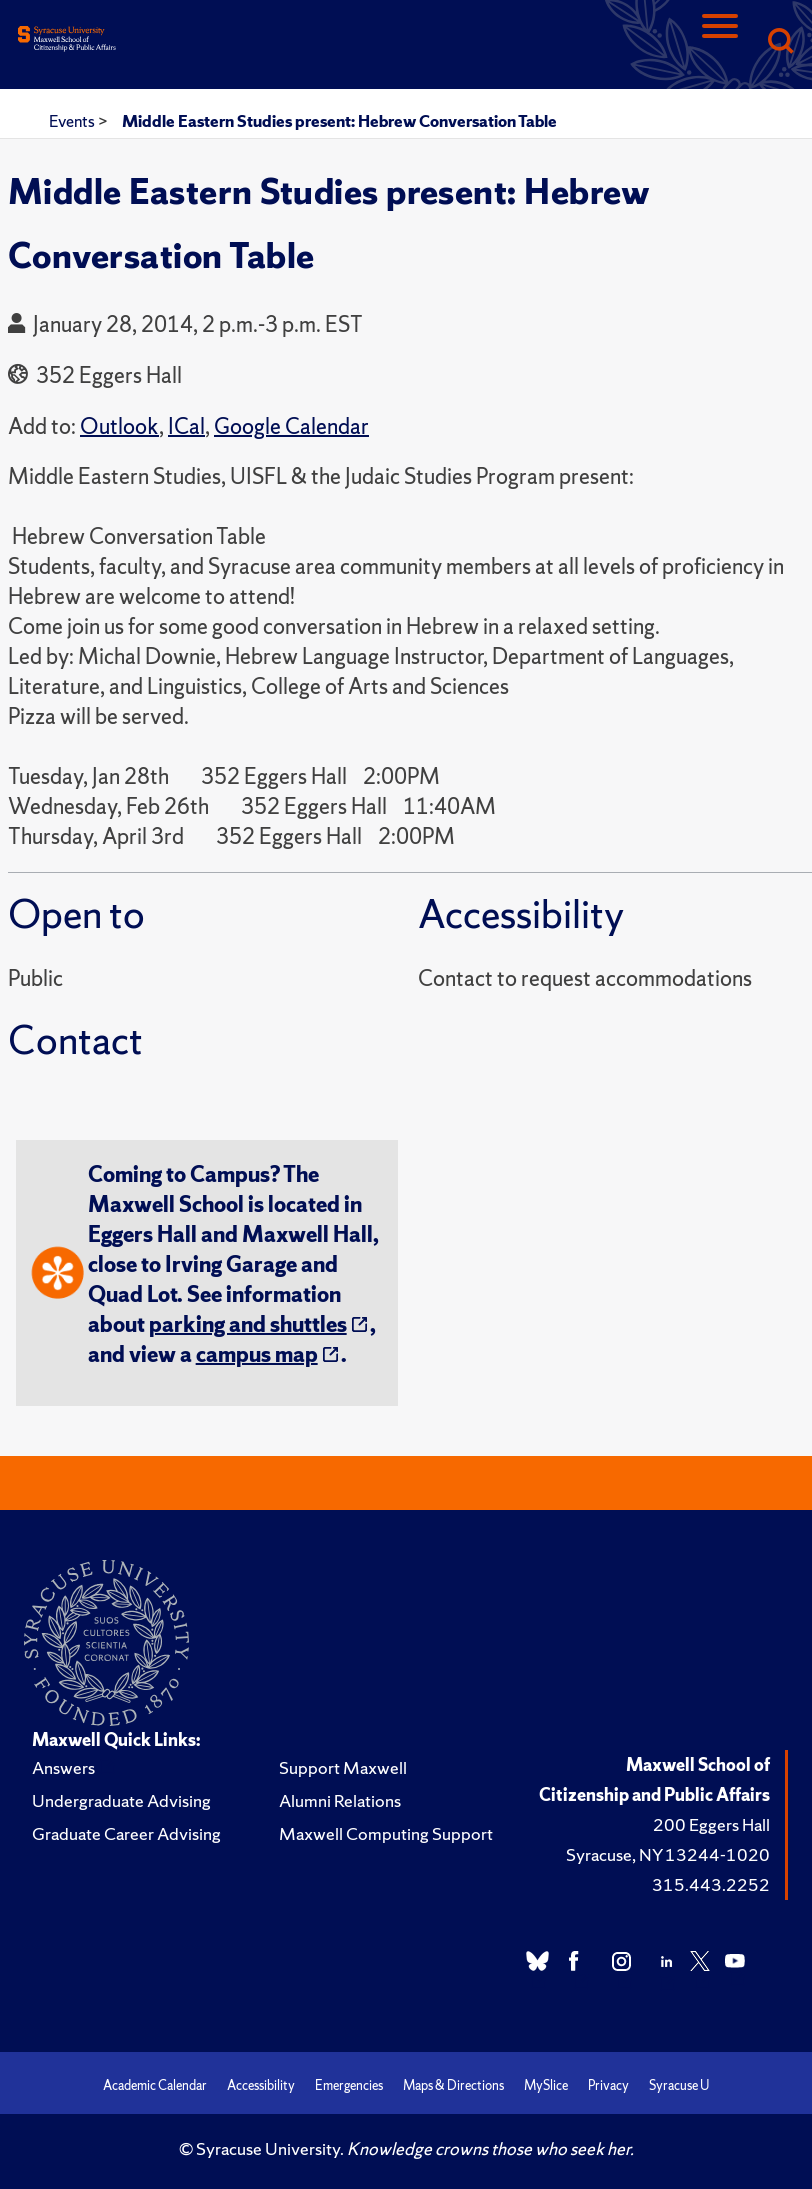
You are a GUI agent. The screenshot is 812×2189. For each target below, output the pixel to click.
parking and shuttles (248, 1324)
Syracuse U (679, 2085)
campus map (257, 1354)
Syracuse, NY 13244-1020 (668, 1854)
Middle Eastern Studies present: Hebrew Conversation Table (339, 121)
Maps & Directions (453, 2085)
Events (73, 121)
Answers (63, 1767)
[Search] (780, 42)
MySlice (546, 2085)
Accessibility (261, 2085)
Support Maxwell (343, 1767)
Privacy (608, 2085)
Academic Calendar (155, 2085)
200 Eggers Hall (711, 1824)
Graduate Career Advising (126, 1833)
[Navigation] (720, 42)
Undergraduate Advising (121, 1800)
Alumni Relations (340, 1800)
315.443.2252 (711, 1884)
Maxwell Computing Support (386, 1833)
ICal (186, 426)
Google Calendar (291, 426)
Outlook (119, 426)
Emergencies (349, 2085)
